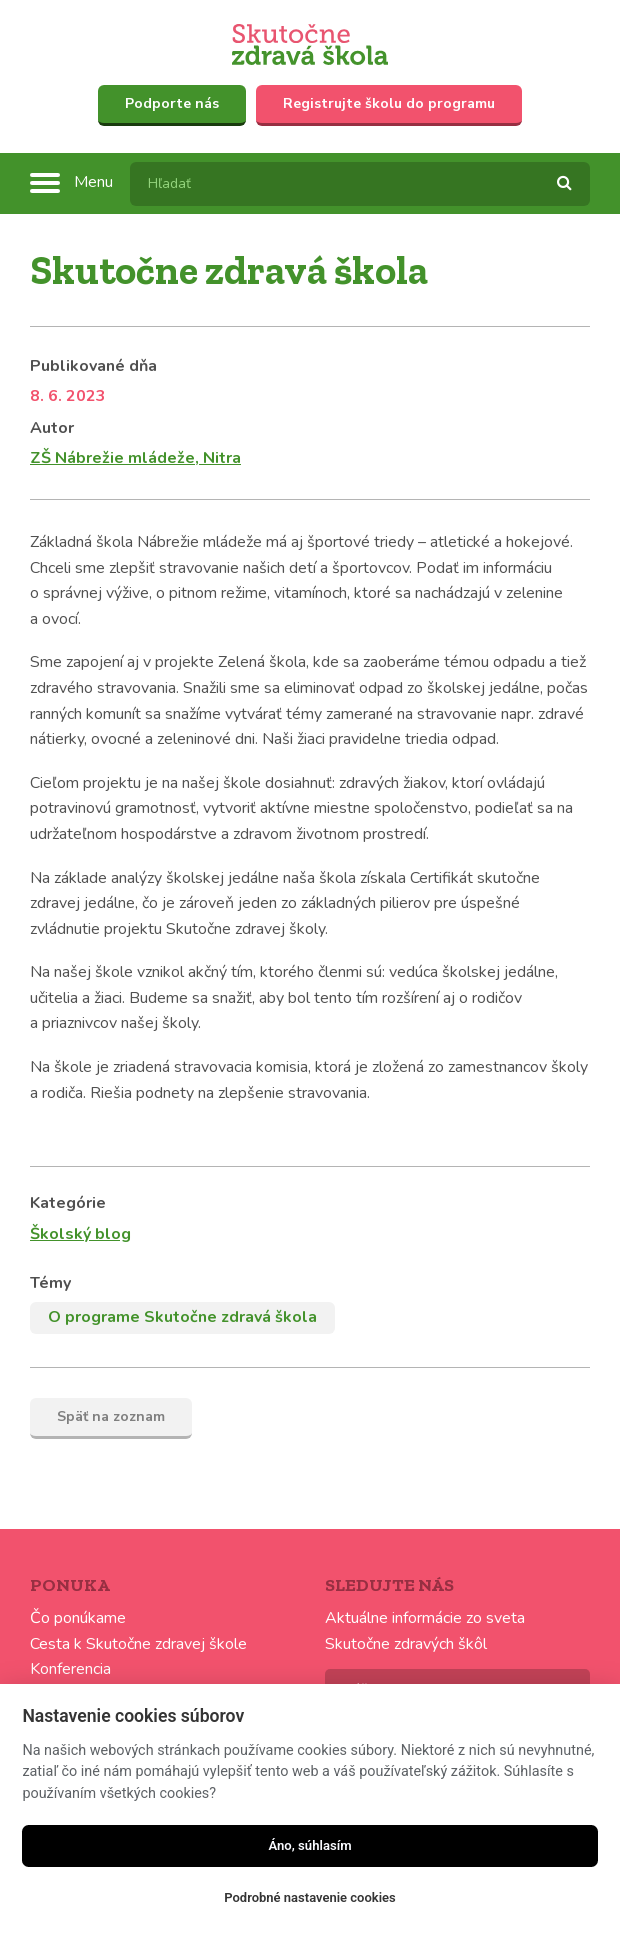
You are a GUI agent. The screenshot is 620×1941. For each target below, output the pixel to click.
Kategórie (68, 1203)
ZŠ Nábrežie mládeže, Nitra (135, 458)
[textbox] (360, 184)
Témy (50, 1283)
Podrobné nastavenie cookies (309, 1897)
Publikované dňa (93, 366)
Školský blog (80, 1234)
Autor (52, 428)
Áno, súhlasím (309, 1845)
